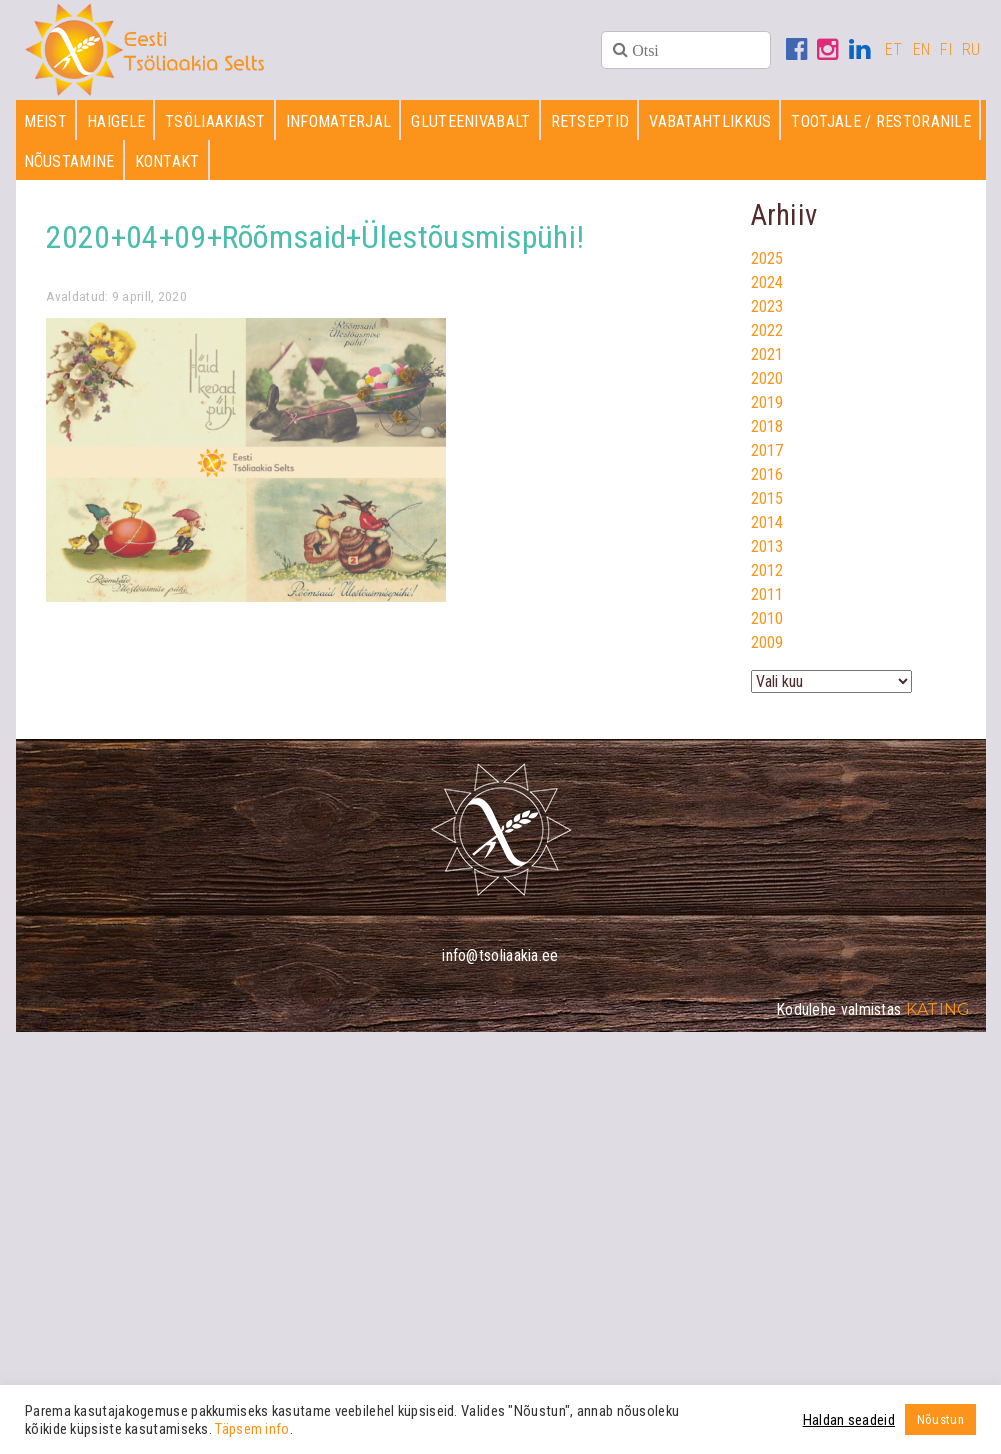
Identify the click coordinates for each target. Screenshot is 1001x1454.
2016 (767, 474)
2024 (767, 282)
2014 (767, 522)
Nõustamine (69, 161)
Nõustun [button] (940, 1419)
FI (946, 49)
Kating (938, 1009)
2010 (767, 618)
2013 (767, 546)
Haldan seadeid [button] (849, 1420)
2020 (767, 378)
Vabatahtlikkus (710, 121)
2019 (767, 402)
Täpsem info (252, 1429)
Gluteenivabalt (470, 121)
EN (922, 49)
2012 (767, 570)
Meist (46, 121)
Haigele (116, 121)
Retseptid (590, 121)
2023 (767, 306)
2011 (767, 594)
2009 (767, 642)
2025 (767, 258)
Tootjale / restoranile (881, 121)
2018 (767, 426)
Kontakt (167, 161)
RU (971, 49)
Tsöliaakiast (215, 121)
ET (894, 49)
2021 (767, 354)
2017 (767, 450)
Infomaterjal (339, 121)
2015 (767, 498)
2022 (767, 330)
